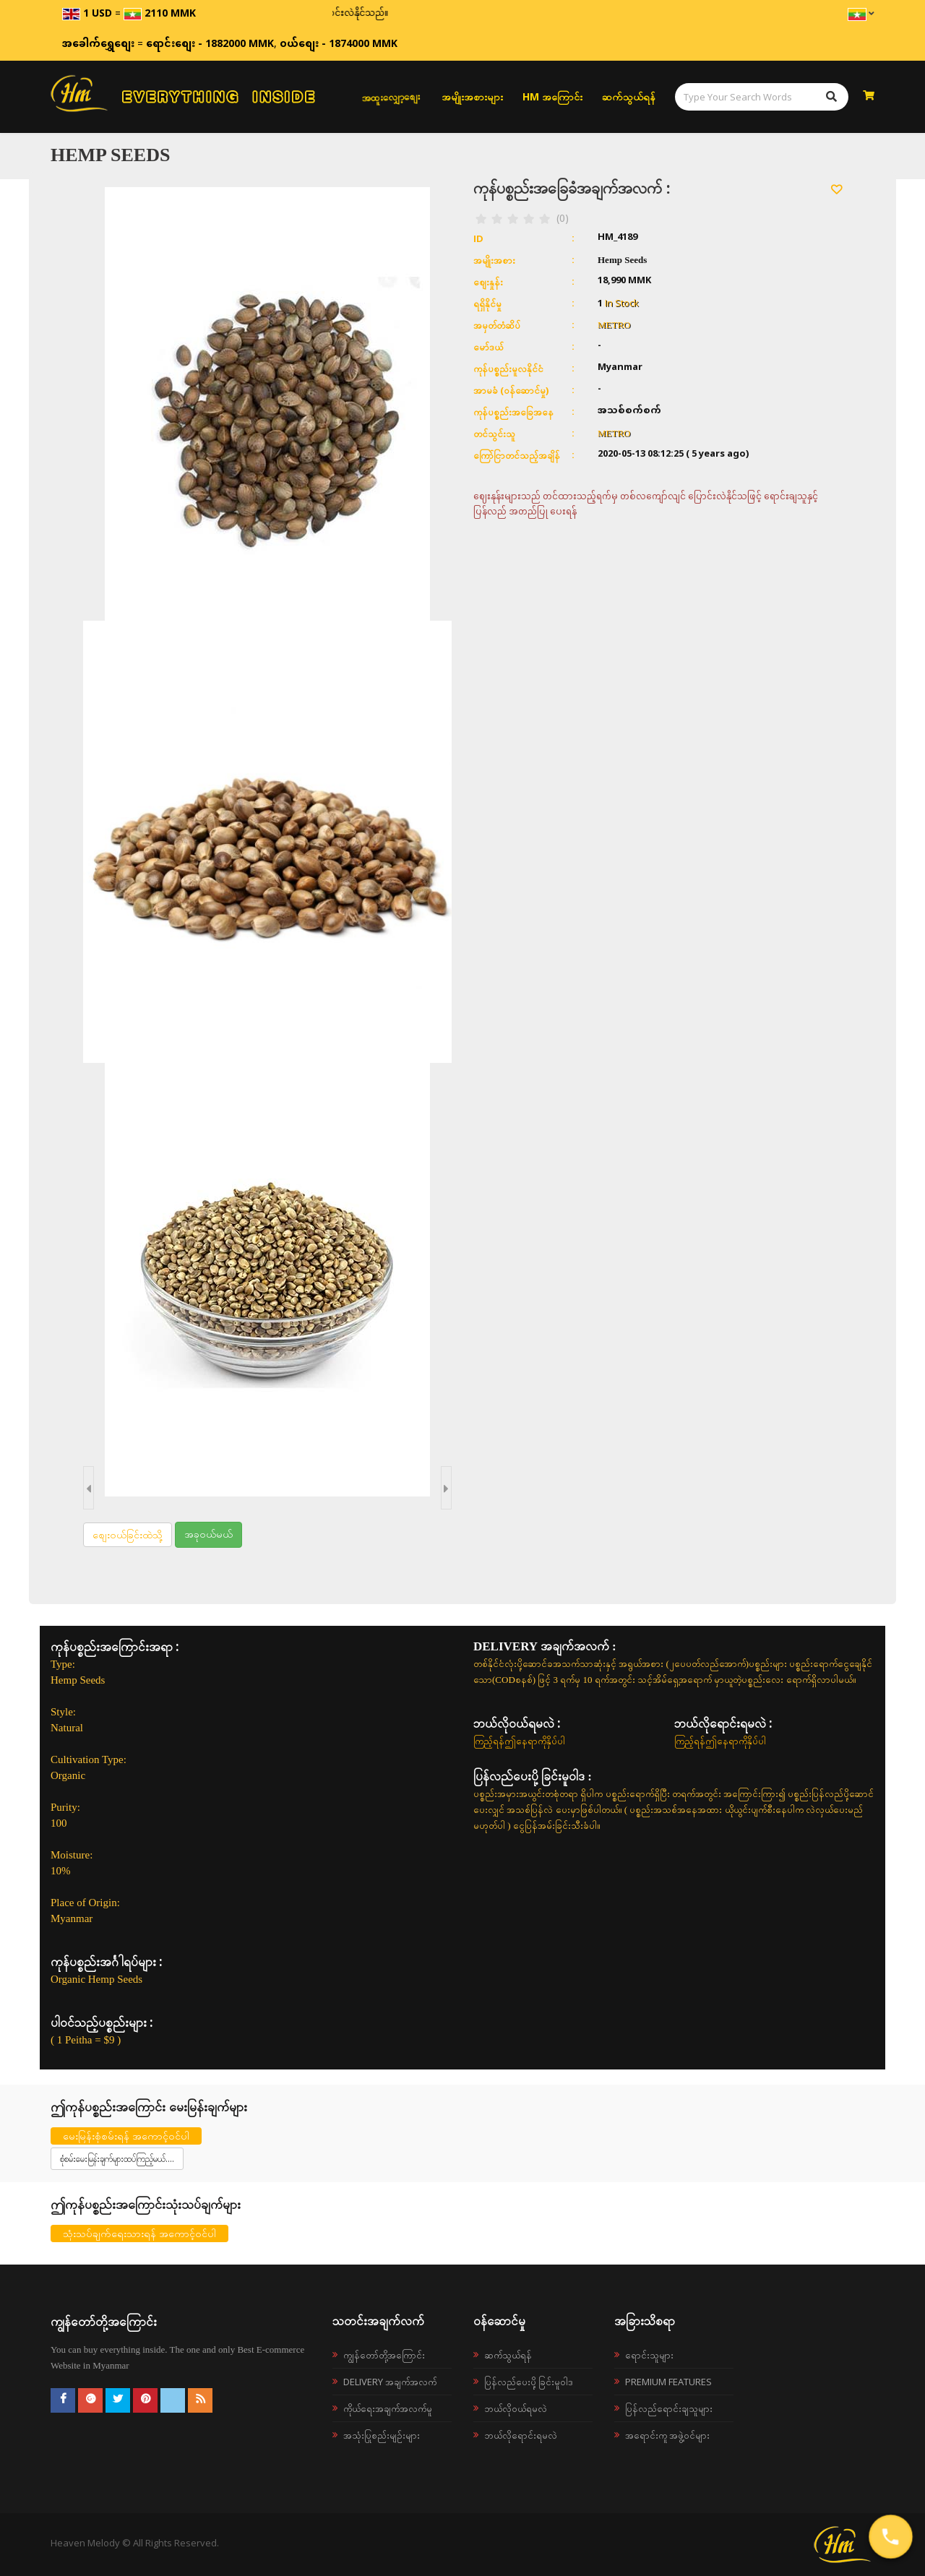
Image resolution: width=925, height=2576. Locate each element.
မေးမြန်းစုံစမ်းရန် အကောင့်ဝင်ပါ (126, 2135)
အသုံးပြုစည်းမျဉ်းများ (381, 2435)
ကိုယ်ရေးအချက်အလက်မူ (387, 2408)
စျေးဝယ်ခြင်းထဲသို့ (127, 1534)
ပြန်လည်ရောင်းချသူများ (669, 2408)
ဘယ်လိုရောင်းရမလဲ (520, 2435)
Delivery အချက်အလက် (389, 2381)
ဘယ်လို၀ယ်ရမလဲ (515, 2408)
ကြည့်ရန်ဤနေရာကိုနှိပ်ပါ (519, 1740)
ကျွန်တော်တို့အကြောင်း (384, 2354)
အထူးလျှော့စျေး (391, 96)
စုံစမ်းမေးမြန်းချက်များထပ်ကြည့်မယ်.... (117, 2159)
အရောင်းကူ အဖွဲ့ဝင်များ (667, 2435)
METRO (614, 324)
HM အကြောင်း (552, 96)
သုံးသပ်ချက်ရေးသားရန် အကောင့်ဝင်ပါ (139, 2233)
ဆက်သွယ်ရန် (628, 96)
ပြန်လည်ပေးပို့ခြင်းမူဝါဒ (528, 2381)
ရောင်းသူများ (649, 2354)
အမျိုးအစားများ (472, 96)
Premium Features (668, 2381)
